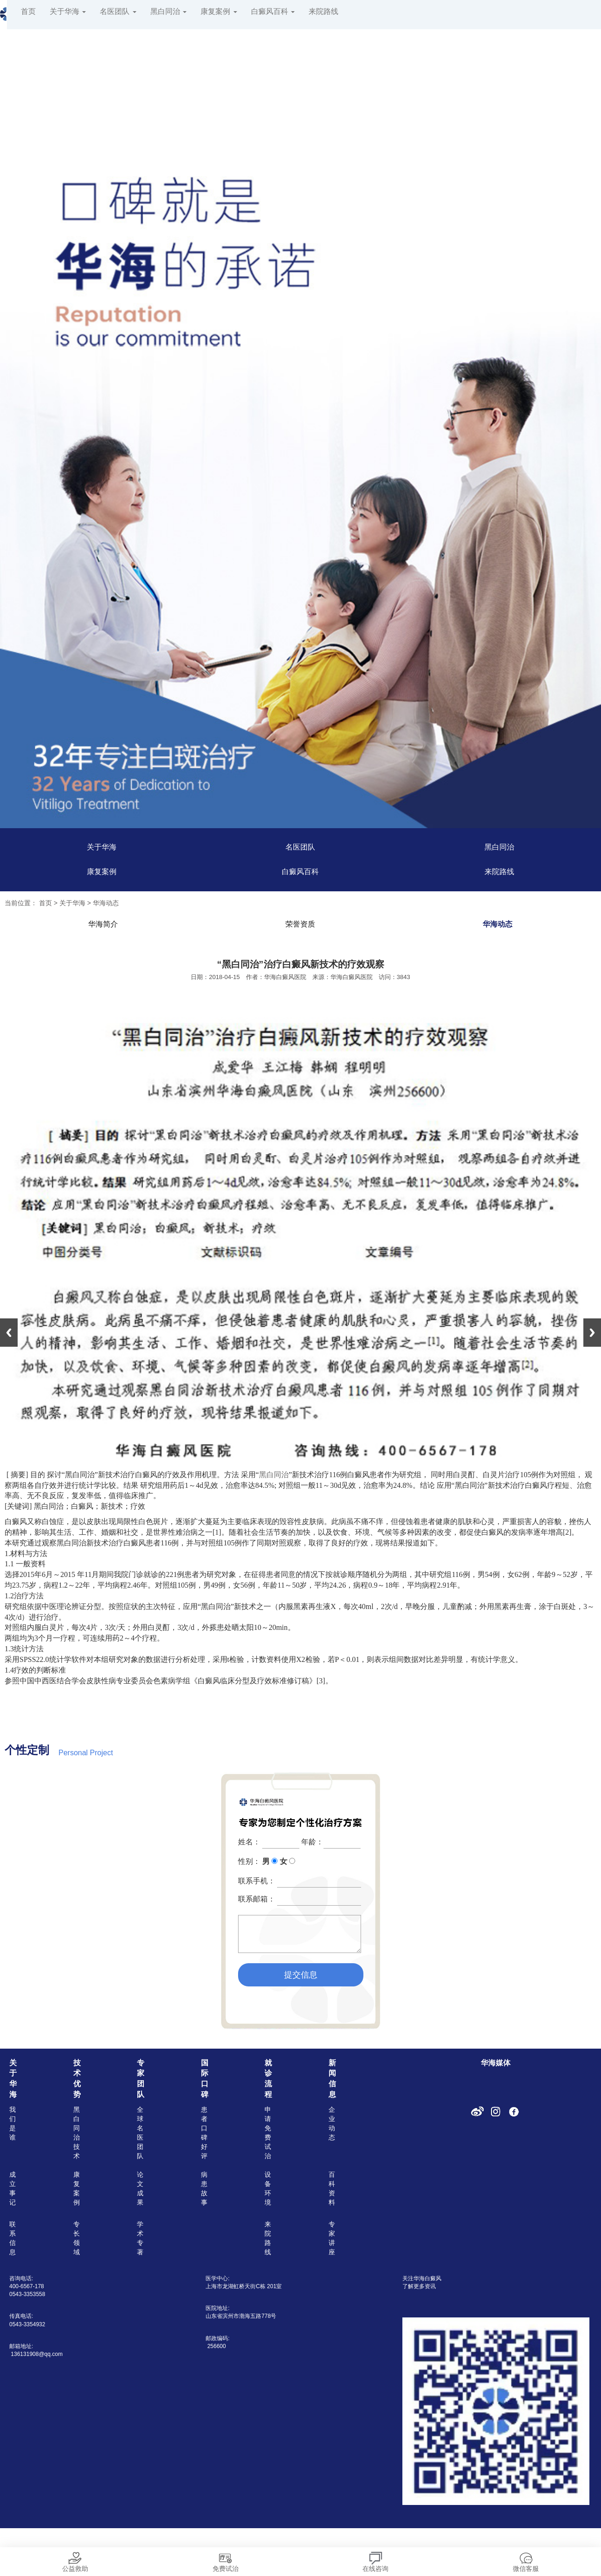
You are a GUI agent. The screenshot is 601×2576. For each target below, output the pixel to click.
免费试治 (226, 2559)
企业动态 (332, 2123)
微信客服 (526, 2559)
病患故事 (204, 2188)
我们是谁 (12, 2123)
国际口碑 (204, 2079)
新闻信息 (332, 2079)
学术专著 (140, 2238)
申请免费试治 (268, 2133)
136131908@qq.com (37, 2354)
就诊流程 (268, 2079)
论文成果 (140, 2188)
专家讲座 (332, 2238)
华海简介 (103, 924)
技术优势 (77, 2079)
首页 (28, 11)
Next (592, 1332)
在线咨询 (375, 2559)
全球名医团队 (140, 2133)
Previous (9, 1332)
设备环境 (268, 2188)
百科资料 (332, 2188)
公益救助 (75, 2559)
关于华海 (68, 11)
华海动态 (106, 903)
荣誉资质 (300, 924)
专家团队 (140, 2079)
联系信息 (12, 2238)
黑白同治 (168, 11)
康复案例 (218, 11)
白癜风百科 (273, 11)
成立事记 (12, 2188)
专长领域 (76, 2238)
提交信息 (300, 1974)
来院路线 (323, 11)
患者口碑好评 (204, 2133)
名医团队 (118, 11)
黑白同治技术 (76, 2133)
